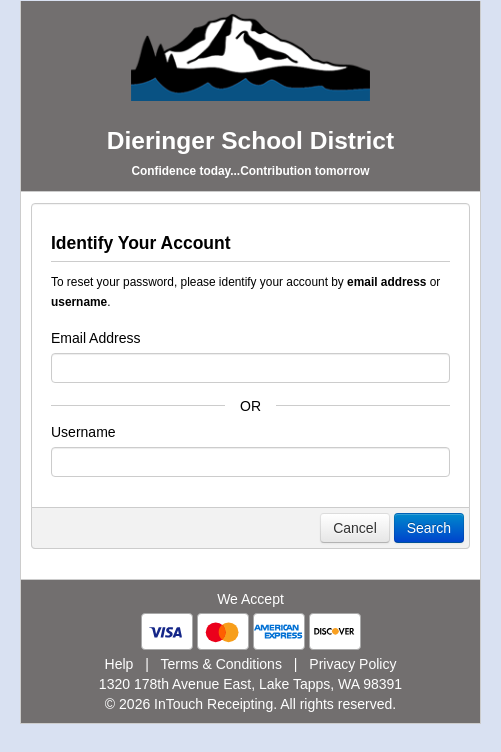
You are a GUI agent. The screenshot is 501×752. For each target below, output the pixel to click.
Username (83, 432)
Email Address (95, 338)
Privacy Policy (352, 664)
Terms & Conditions (221, 664)
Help (119, 664)
